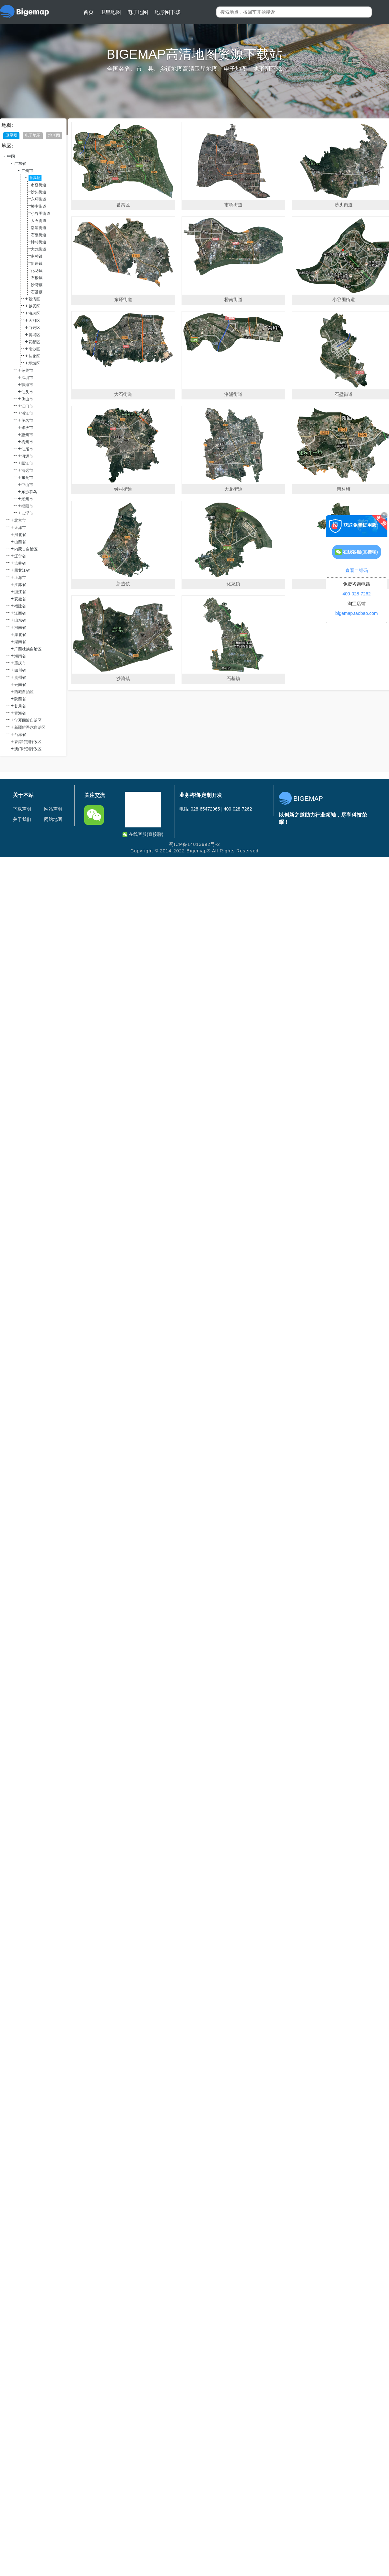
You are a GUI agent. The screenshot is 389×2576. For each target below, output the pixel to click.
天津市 (20, 527)
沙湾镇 (36, 285)
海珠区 (34, 313)
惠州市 (27, 435)
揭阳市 (27, 506)
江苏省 (20, 584)
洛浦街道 (38, 228)
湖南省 (20, 642)
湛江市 (27, 413)
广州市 (27, 170)
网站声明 (53, 809)
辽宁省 (20, 556)
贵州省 (20, 677)
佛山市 (27, 399)
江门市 (27, 406)
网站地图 (53, 819)
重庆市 (20, 663)
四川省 (20, 670)
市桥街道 (38, 185)
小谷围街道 (40, 213)
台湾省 (20, 734)
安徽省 (20, 599)
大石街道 (38, 220)
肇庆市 (27, 427)
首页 (88, 12)
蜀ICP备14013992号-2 (194, 844)
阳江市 (27, 463)
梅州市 (27, 442)
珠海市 (27, 385)
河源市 (27, 456)
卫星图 (11, 135)
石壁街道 (38, 235)
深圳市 (27, 377)
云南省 (20, 684)
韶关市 (27, 370)
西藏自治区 (24, 692)
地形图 (54, 135)
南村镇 (36, 256)
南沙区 (34, 349)
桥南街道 (38, 206)
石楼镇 (36, 277)
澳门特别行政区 (27, 749)
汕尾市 (27, 449)
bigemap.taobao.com (357, 613)
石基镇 (36, 292)
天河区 (34, 320)
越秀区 (34, 306)
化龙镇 (36, 270)
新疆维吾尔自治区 (29, 727)
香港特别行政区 (27, 741)
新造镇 (36, 263)
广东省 (20, 163)
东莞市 (27, 477)
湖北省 (20, 634)
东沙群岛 (29, 492)
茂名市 (27, 420)
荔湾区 (34, 299)
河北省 (20, 534)
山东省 (20, 620)
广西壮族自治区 (27, 649)
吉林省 (20, 563)
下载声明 (22, 809)
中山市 (27, 484)
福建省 (20, 606)
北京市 (20, 520)
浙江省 (20, 592)
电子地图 (137, 12)
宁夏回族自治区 (27, 720)
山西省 (20, 542)
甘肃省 (20, 706)
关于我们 (22, 819)
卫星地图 (110, 12)
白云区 (34, 327)
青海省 (20, 713)
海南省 (20, 656)
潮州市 (27, 499)
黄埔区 (34, 335)
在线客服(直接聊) (143, 834)
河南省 (20, 627)
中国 (11, 156)
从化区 (34, 356)
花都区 (34, 342)
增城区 (34, 363)
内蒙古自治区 (26, 549)
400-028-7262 (356, 593)
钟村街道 (38, 242)
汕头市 (27, 392)
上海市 (20, 577)
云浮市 (27, 513)
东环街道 (38, 199)
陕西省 (20, 699)
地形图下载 (168, 12)
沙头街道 (38, 192)
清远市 (27, 470)
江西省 (20, 613)
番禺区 (35, 178)
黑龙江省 (22, 570)
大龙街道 (38, 249)
